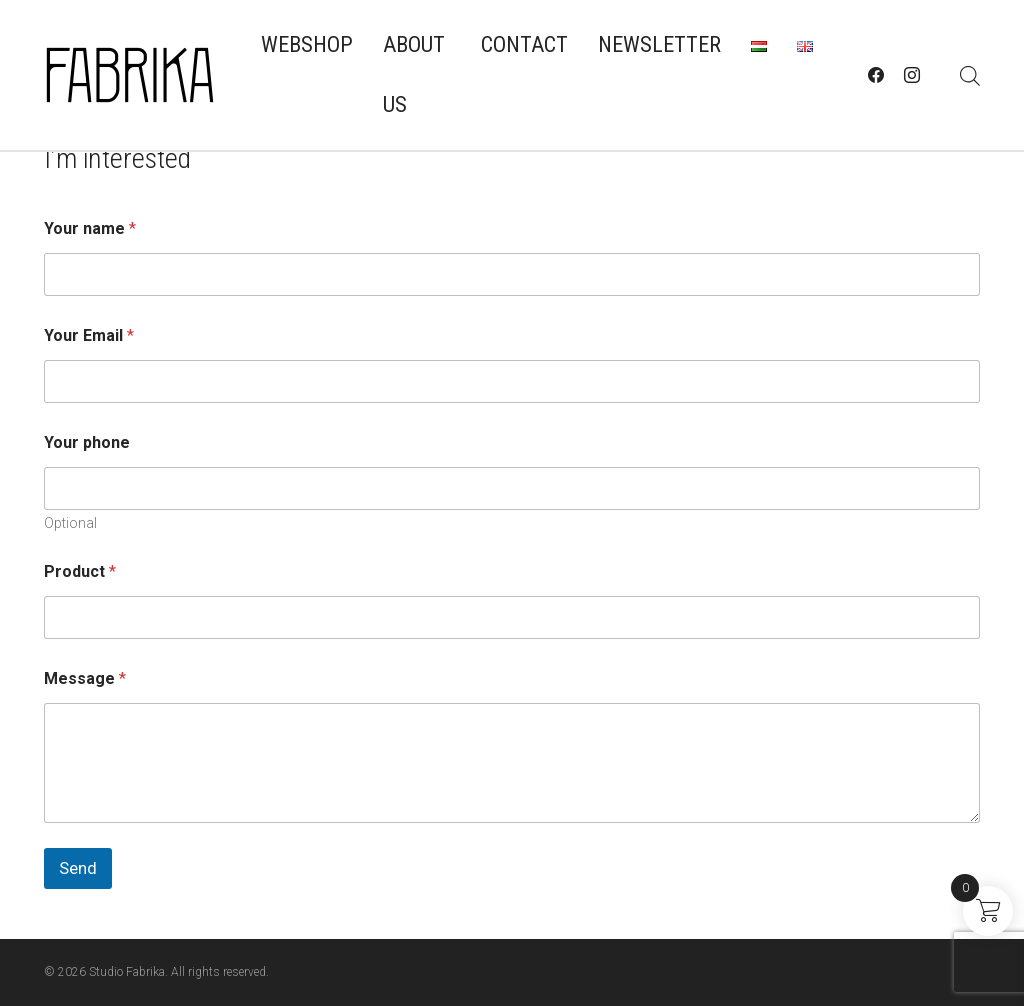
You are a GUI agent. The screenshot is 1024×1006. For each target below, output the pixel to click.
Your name (90, 228)
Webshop (307, 44)
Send (78, 868)
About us (414, 74)
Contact (524, 44)
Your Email (89, 335)
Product (80, 571)
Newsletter (659, 44)
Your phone (87, 442)
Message (85, 678)
